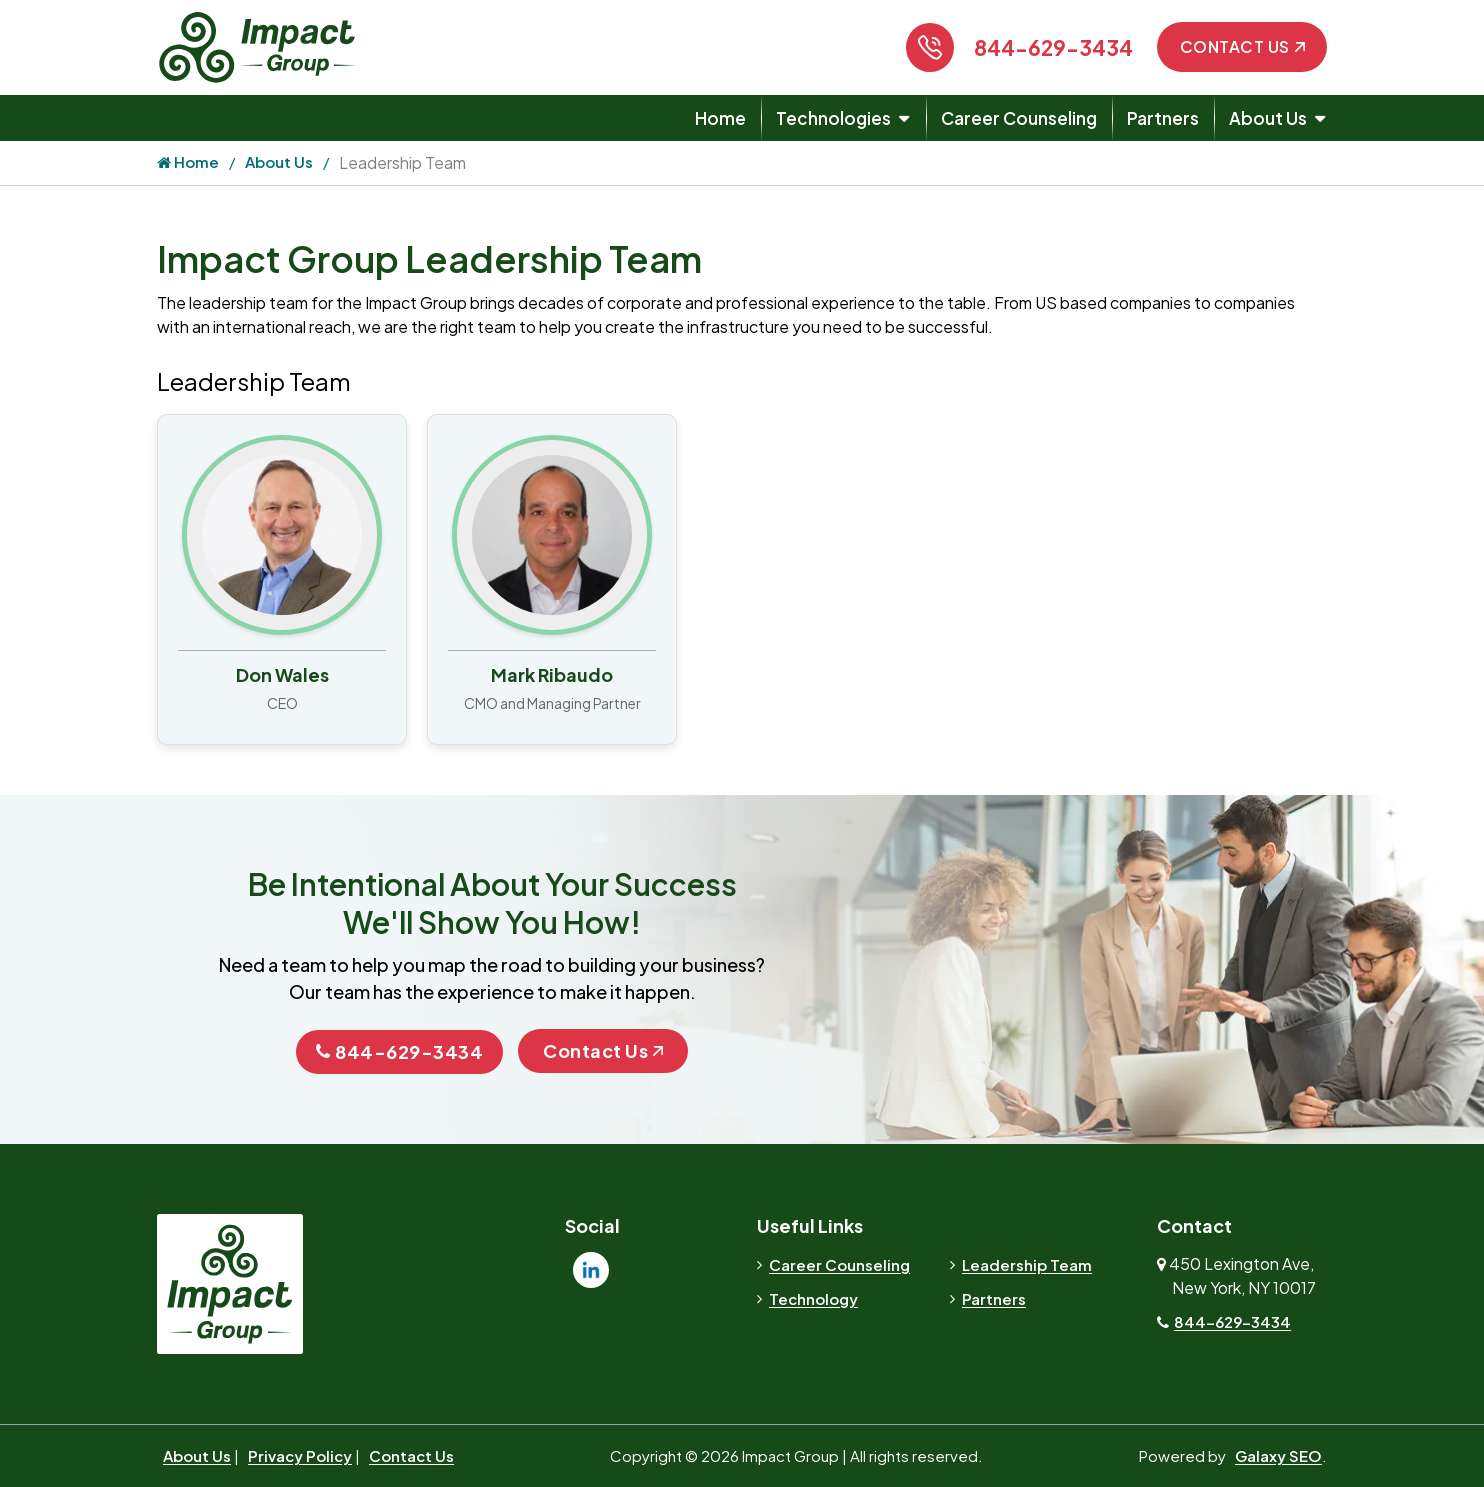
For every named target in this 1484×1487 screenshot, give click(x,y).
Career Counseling (1019, 118)
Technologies (833, 118)
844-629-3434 (1053, 47)
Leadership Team (1027, 1264)
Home (720, 118)
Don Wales (282, 674)
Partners (1163, 118)
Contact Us (1242, 46)
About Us (1268, 118)
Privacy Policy (300, 1455)
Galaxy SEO (1278, 1455)
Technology (813, 1298)
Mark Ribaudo (552, 674)
